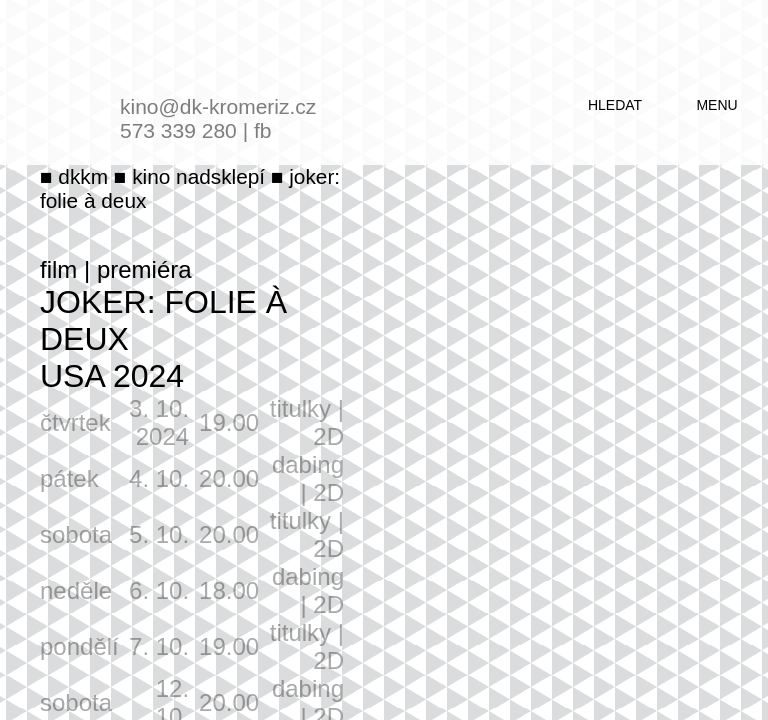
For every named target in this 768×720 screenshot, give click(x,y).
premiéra (144, 269)
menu (716, 105)
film (58, 269)
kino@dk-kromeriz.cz (218, 106)
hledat (615, 105)
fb (263, 130)
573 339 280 (178, 130)
